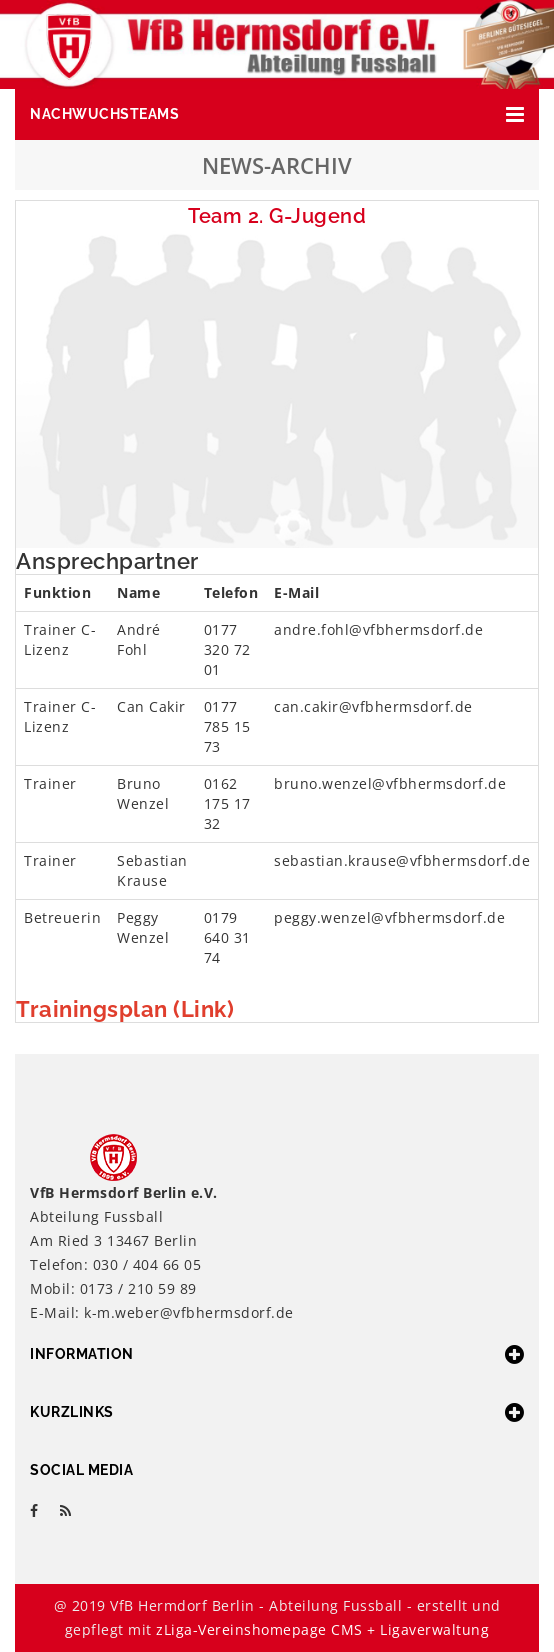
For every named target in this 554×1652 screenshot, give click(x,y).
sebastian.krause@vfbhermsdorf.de (402, 860)
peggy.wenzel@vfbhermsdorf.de (389, 917)
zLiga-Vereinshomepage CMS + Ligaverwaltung (322, 1629)
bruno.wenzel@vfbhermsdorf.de (390, 783)
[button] (277, 114)
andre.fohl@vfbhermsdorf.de (378, 629)
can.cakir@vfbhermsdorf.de (373, 706)
